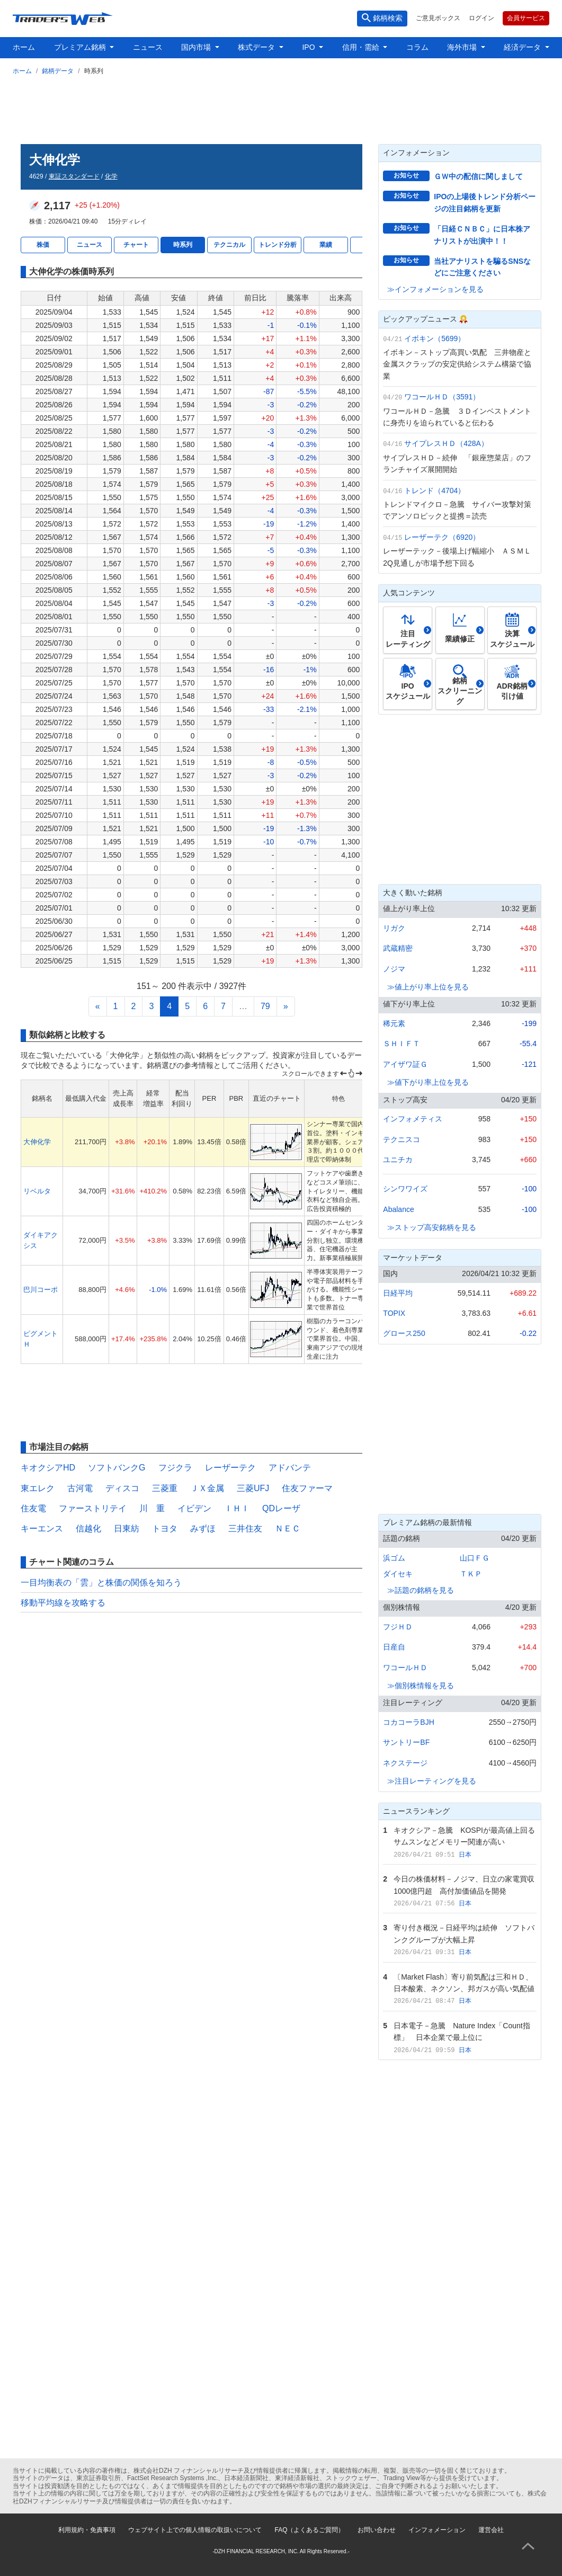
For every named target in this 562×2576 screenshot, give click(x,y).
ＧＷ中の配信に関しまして (478, 176)
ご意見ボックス (438, 18)
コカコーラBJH (408, 1722)
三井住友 (245, 1528)
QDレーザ (281, 1508)
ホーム (24, 47)
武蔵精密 (398, 948)
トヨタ (164, 1528)
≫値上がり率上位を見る (428, 987)
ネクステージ (405, 1763)
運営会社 (491, 2530)
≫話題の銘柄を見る (420, 1590)
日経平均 (398, 1293)
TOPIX (394, 1313)
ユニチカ (398, 1159)
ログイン (481, 18)
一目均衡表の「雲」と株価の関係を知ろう (101, 1582)
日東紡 (126, 1528)
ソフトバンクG (116, 1467)
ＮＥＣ (287, 1528)
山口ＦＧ (474, 1558)
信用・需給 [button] (361, 47)
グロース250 (404, 1333)
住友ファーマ (307, 1488)
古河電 (80, 1488)
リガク (394, 928)
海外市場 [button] (463, 47)
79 (265, 1006)
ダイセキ (398, 1574)
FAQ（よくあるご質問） (309, 2530)
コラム (417, 47)
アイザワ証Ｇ (405, 1064)
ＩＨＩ (236, 1508)
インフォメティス (412, 1119)
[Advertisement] (281, 107)
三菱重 (164, 1488)
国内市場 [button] (197, 47)
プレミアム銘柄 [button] (81, 47)
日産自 (394, 1647)
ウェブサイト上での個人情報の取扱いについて (195, 2530)
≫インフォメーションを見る (435, 289)
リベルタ (37, 1191)
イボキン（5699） (434, 338)
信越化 (88, 1528)
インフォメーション (437, 2530)
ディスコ (122, 1488)
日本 (465, 1854)
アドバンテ (290, 1467)
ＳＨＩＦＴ (401, 1043)
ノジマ (394, 969)
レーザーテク (230, 1467)
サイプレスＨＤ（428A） (446, 443)
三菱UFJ (253, 1488)
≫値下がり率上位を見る (428, 1082)
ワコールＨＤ (405, 1667)
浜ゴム (394, 1558)
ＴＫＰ (471, 1574)
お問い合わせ (377, 2530)
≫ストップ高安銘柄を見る (431, 1227)
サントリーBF (406, 1742)
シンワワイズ (405, 1188)
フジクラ (175, 1467)
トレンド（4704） (434, 490)
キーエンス (42, 1528)
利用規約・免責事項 (86, 2530)
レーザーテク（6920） (442, 537)
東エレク (38, 1488)
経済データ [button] (523, 47)
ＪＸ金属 (207, 1488)
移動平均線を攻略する (63, 1602)
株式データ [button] (257, 47)
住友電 (33, 1508)
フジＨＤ (398, 1627)
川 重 (152, 1508)
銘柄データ (58, 71)
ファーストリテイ (93, 1508)
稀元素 (394, 1023)
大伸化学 (37, 1142)
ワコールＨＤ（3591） (442, 397)
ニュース (148, 47)
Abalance (398, 1209)
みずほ (203, 1528)
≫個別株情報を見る (420, 1685)
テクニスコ (401, 1139)
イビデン (194, 1508)
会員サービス (526, 18)
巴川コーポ (40, 1290)
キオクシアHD (48, 1467)
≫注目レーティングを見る (431, 1781)
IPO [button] (309, 47)
